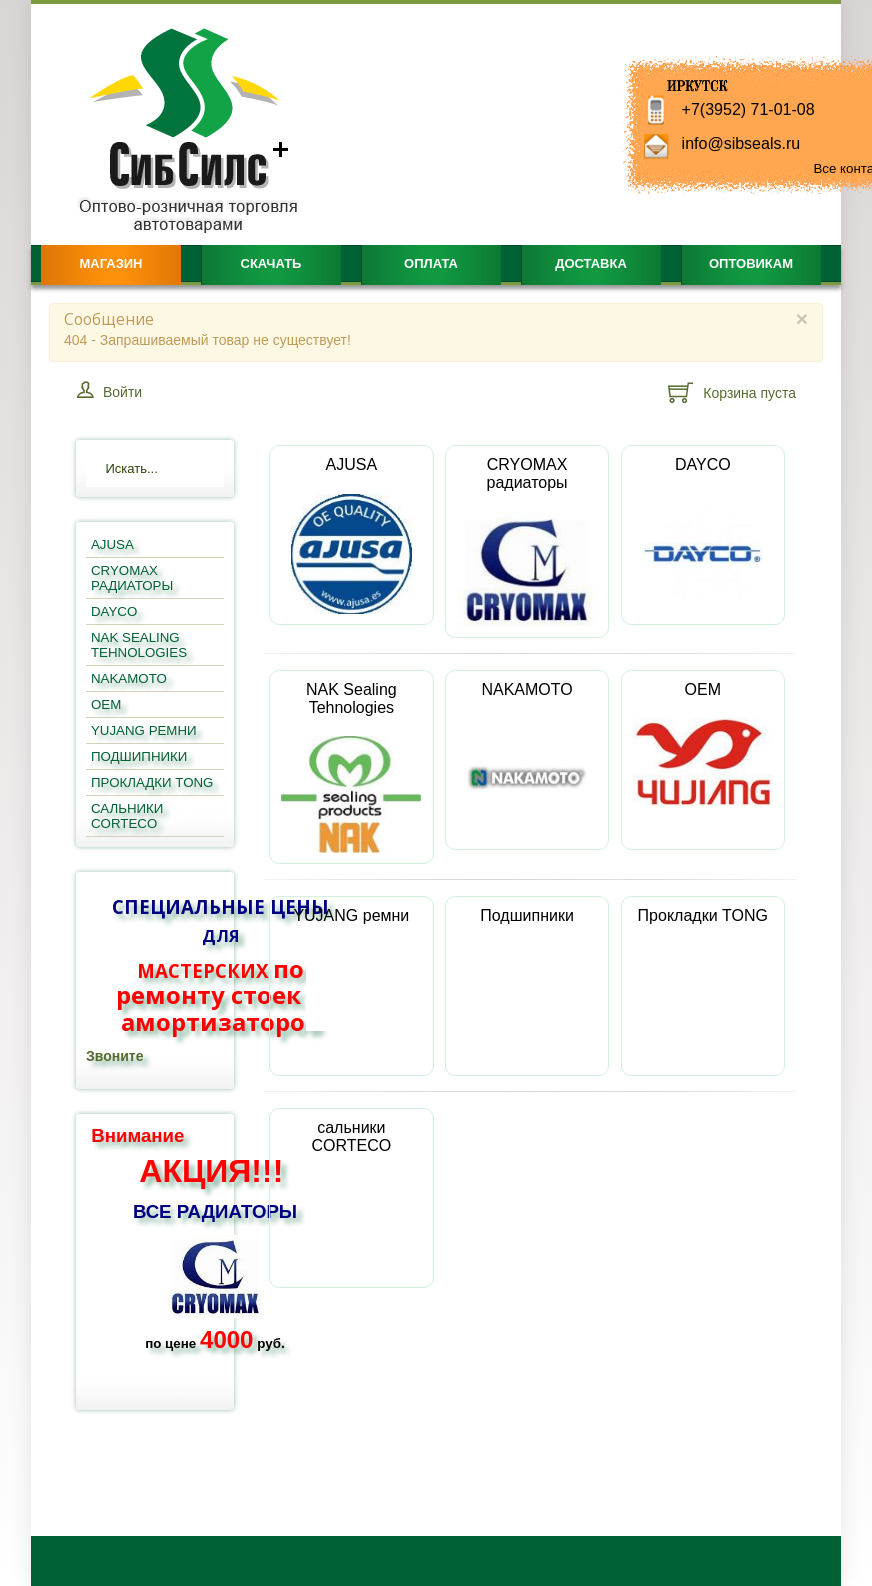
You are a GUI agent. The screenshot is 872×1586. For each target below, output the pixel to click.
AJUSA (352, 535)
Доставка (591, 263)
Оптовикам (751, 263)
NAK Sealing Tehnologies (351, 767)
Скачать (271, 263)
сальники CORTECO (351, 1190)
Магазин (110, 263)
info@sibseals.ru (741, 143)
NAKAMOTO (527, 760)
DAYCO (702, 535)
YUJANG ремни (351, 969)
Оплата (431, 263)
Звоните (114, 1056)
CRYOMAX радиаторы (527, 541)
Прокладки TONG (703, 969)
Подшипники (527, 969)
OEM (703, 743)
